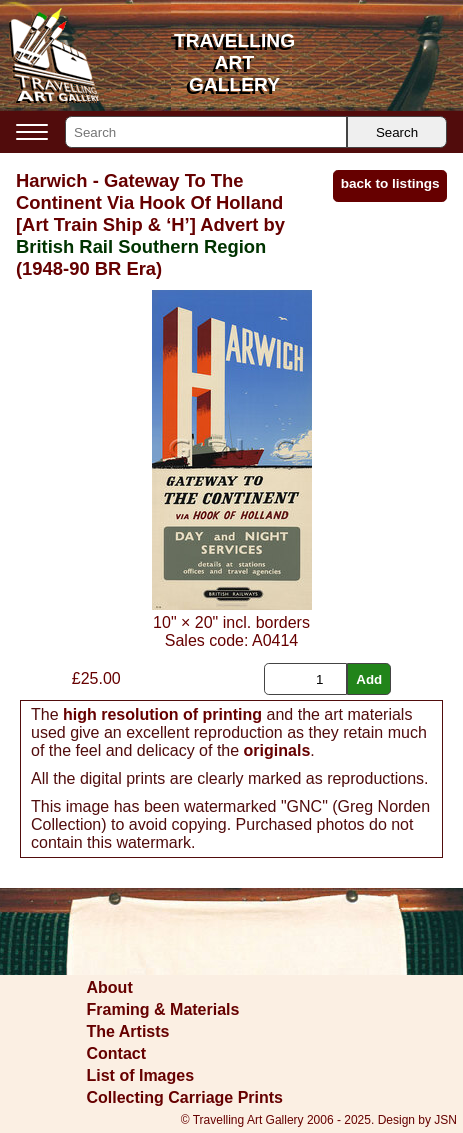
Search (397, 132)
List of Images (141, 1075)
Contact (117, 1053)
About (110, 987)
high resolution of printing (162, 714)
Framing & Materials (163, 1009)
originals (277, 750)
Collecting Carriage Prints (185, 1097)
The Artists (128, 1031)
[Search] (206, 132)
